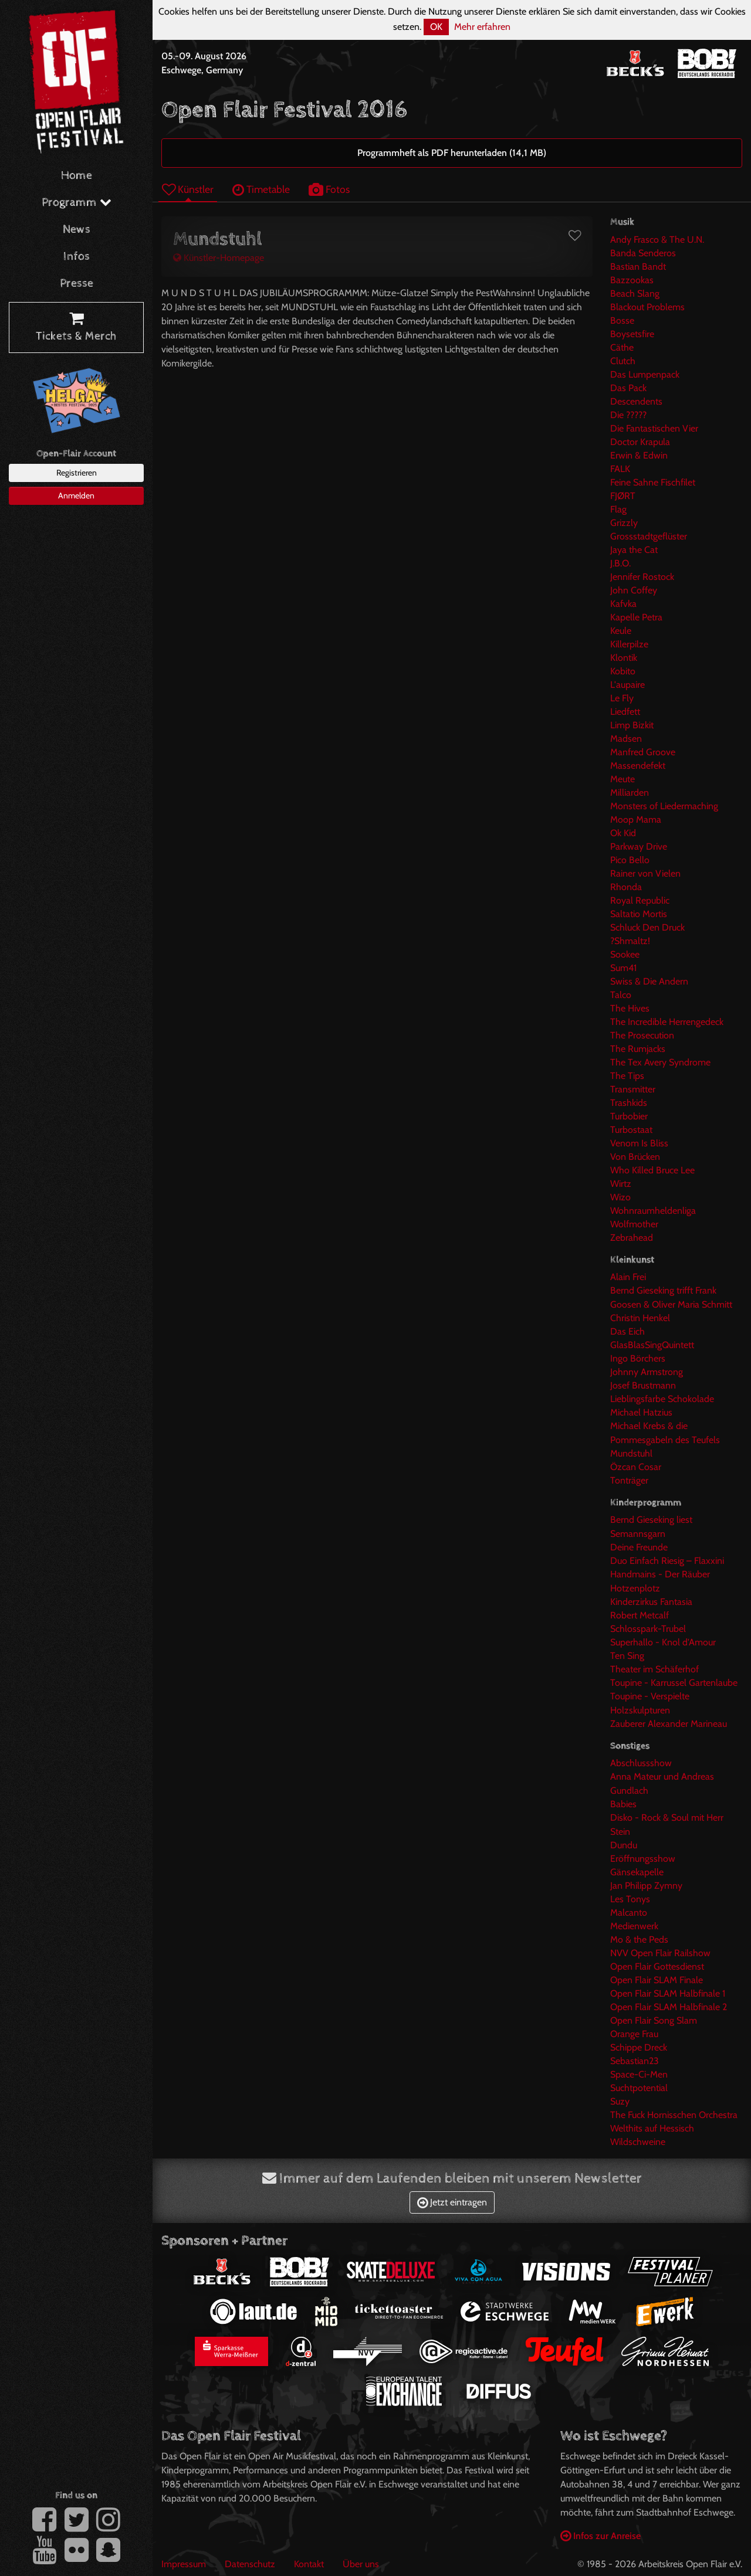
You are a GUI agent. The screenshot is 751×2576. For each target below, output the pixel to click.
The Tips (627, 1075)
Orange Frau (634, 2033)
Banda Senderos (643, 253)
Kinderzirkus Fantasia (651, 1601)
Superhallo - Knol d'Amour (663, 1642)
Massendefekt (637, 765)
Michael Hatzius (641, 1412)
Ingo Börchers (637, 1358)
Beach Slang (634, 293)
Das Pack (628, 387)
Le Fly (622, 698)
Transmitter (632, 1089)
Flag (618, 509)
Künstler (188, 189)
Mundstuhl (631, 1453)
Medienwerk (634, 1926)
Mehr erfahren (482, 26)
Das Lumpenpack (644, 374)
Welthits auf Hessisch (652, 2128)
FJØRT (622, 495)
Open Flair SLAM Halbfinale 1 (667, 1993)
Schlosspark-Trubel (648, 1628)
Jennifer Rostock (642, 576)
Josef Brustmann (643, 1385)
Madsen (626, 738)
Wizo (620, 1197)
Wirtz (620, 1183)
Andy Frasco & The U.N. (657, 239)
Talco (620, 994)
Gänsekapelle (637, 1872)
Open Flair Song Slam (653, 2020)
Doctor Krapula (640, 441)
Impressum (183, 2564)
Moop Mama (635, 819)
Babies (623, 1804)
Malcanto (628, 1912)
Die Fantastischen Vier (654, 428)
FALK (620, 468)
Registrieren (76, 472)
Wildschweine (637, 2141)
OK (436, 26)
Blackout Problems (647, 307)
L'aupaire (627, 684)
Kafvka (623, 603)
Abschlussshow (641, 1763)
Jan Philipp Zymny (646, 1885)
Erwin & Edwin (639, 455)
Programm (76, 202)
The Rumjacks (637, 1048)
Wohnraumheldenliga (653, 1210)
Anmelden (76, 495)
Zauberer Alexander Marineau (668, 1723)
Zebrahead (631, 1237)
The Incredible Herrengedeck (666, 1021)
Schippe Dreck (638, 2047)
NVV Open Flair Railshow (660, 1953)
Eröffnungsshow (642, 1858)
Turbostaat (631, 1129)
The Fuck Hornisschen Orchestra (674, 2114)
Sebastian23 (634, 2060)
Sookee (625, 954)
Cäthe (622, 347)
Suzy (620, 2101)
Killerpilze (629, 644)
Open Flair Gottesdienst (657, 1966)
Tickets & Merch (76, 328)
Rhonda (626, 886)
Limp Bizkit (632, 725)
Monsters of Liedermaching (664, 806)
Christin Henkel (640, 1317)
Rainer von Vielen (645, 873)
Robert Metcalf (639, 1615)
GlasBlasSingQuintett (652, 1344)
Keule (620, 630)
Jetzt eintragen (452, 2202)
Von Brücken (635, 1156)
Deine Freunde (639, 1547)
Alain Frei (628, 1276)
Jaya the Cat (634, 549)
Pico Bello (629, 860)
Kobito (622, 671)
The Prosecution (642, 1035)
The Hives (629, 1008)
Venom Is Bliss (639, 1143)
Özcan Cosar (635, 1466)
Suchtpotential (639, 2087)
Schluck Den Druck (647, 927)
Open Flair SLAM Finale (656, 1980)
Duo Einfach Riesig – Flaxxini (667, 1560)
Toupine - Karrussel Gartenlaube (674, 1682)
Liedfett (625, 711)
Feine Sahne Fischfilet (652, 482)
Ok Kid (623, 833)
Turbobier (629, 1116)
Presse (76, 283)
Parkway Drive (638, 846)
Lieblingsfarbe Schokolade (662, 1398)
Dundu (623, 1845)
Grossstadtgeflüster (648, 536)
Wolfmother (634, 1224)
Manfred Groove (642, 752)
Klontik (623, 657)
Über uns (361, 2564)
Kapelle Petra (636, 617)
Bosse (622, 320)
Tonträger (629, 1480)
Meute (622, 779)
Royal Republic (639, 900)
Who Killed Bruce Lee (652, 1170)
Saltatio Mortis (638, 913)
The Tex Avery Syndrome (660, 1062)
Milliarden (629, 792)
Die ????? (628, 414)
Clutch (622, 360)
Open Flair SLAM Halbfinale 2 (668, 2006)
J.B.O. (620, 563)
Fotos (329, 189)
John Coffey (633, 590)
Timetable (261, 189)
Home (76, 175)
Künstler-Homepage (218, 257)
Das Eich (627, 1331)
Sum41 (623, 967)
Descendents (636, 401)
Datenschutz (250, 2564)
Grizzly (624, 522)
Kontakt (309, 2564)
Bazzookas (632, 280)
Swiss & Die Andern (649, 981)
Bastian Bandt (638, 266)
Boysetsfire (632, 334)
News (76, 229)
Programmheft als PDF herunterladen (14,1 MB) (451, 152)
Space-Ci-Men (639, 2074)
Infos (76, 256)
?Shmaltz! (630, 940)
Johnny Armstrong (646, 1371)
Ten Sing (627, 1655)
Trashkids (628, 1102)
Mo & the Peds (639, 1939)
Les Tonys (630, 1899)
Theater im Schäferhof (654, 1669)
